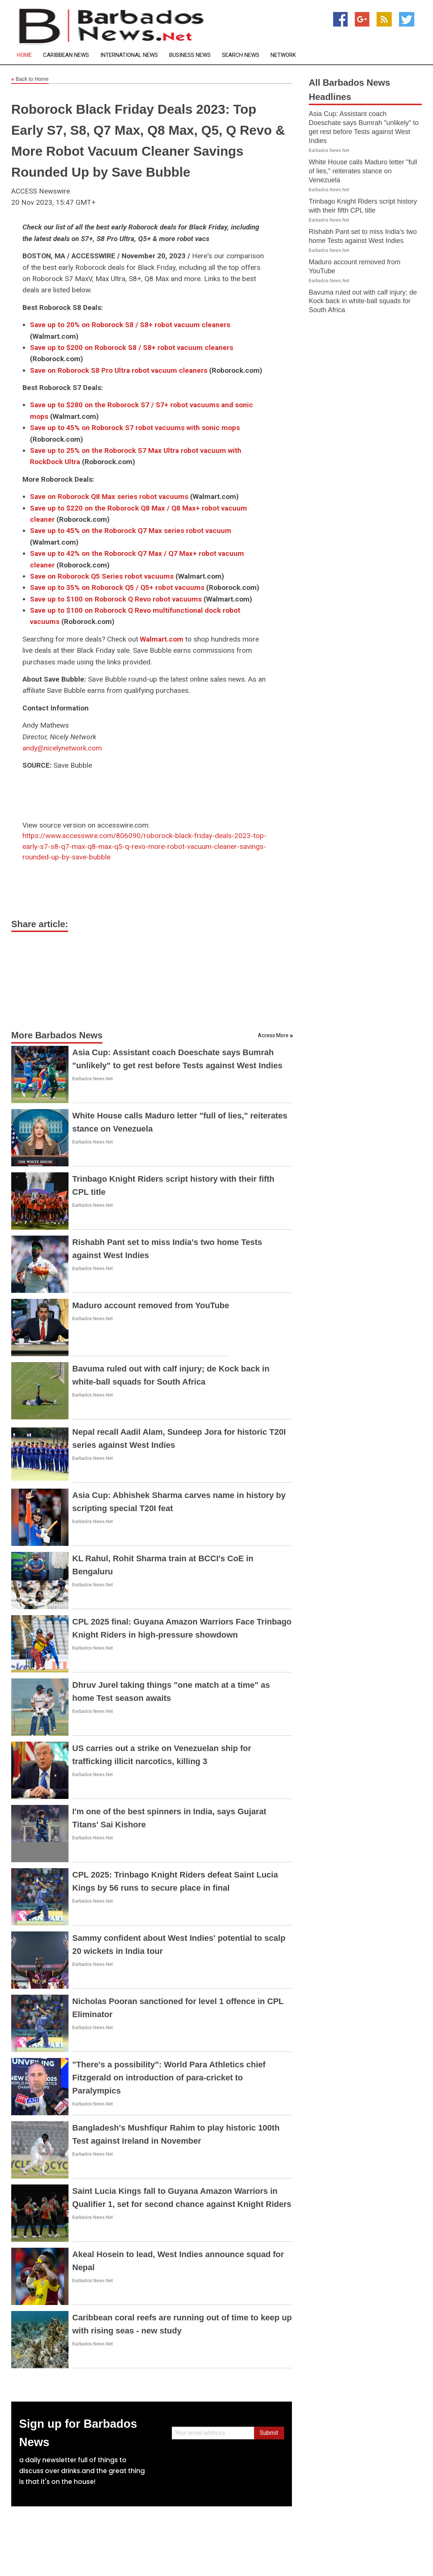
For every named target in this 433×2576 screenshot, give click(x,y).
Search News (240, 55)
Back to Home (30, 79)
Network (283, 55)
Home (24, 55)
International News (129, 55)
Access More (273, 1035)
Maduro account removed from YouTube (150, 1305)
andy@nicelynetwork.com (62, 748)
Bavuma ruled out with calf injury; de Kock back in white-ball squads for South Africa (363, 301)
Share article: (39, 924)
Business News (190, 55)
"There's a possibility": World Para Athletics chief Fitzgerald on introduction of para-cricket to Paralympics (168, 2077)
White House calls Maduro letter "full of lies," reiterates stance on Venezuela (363, 171)
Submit (269, 2432)
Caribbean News (66, 55)
